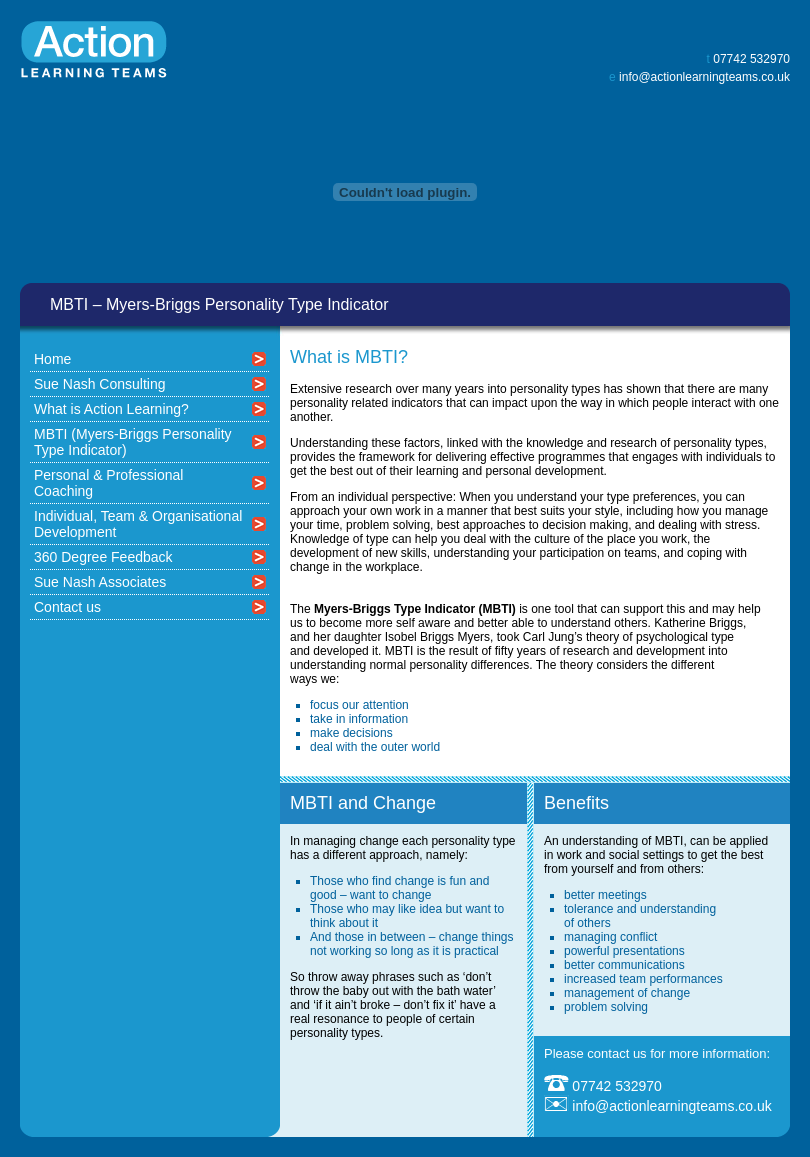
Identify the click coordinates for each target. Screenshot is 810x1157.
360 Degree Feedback (103, 557)
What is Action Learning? (111, 409)
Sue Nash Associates (100, 582)
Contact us (67, 607)
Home (52, 359)
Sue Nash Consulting (100, 384)
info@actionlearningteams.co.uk (704, 77)
